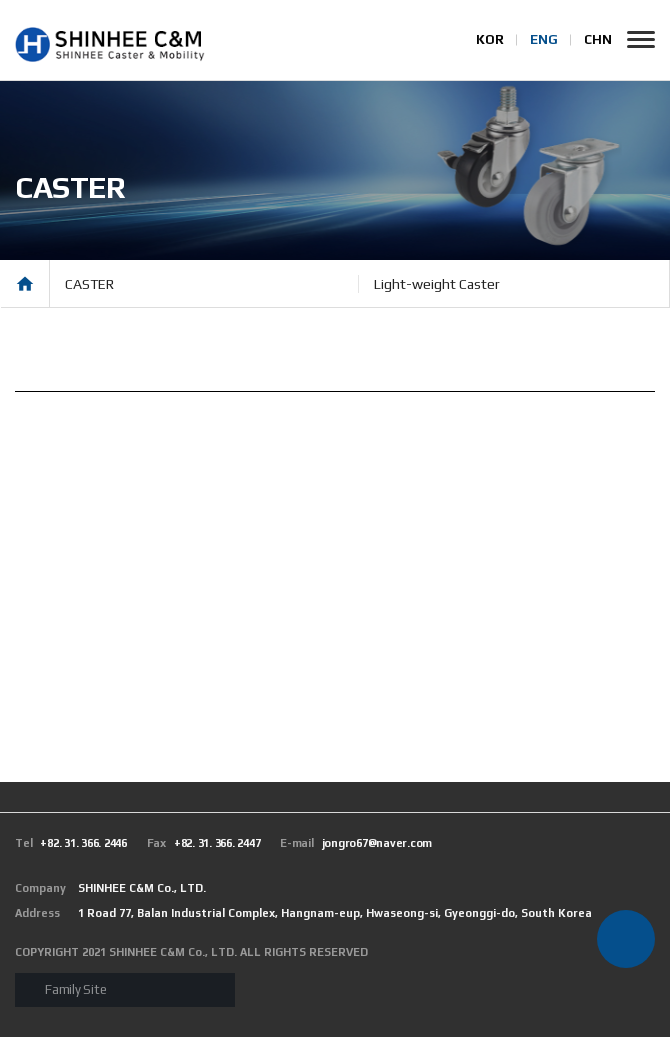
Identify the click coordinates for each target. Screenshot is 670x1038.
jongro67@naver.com (356, 844)
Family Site (75, 990)
